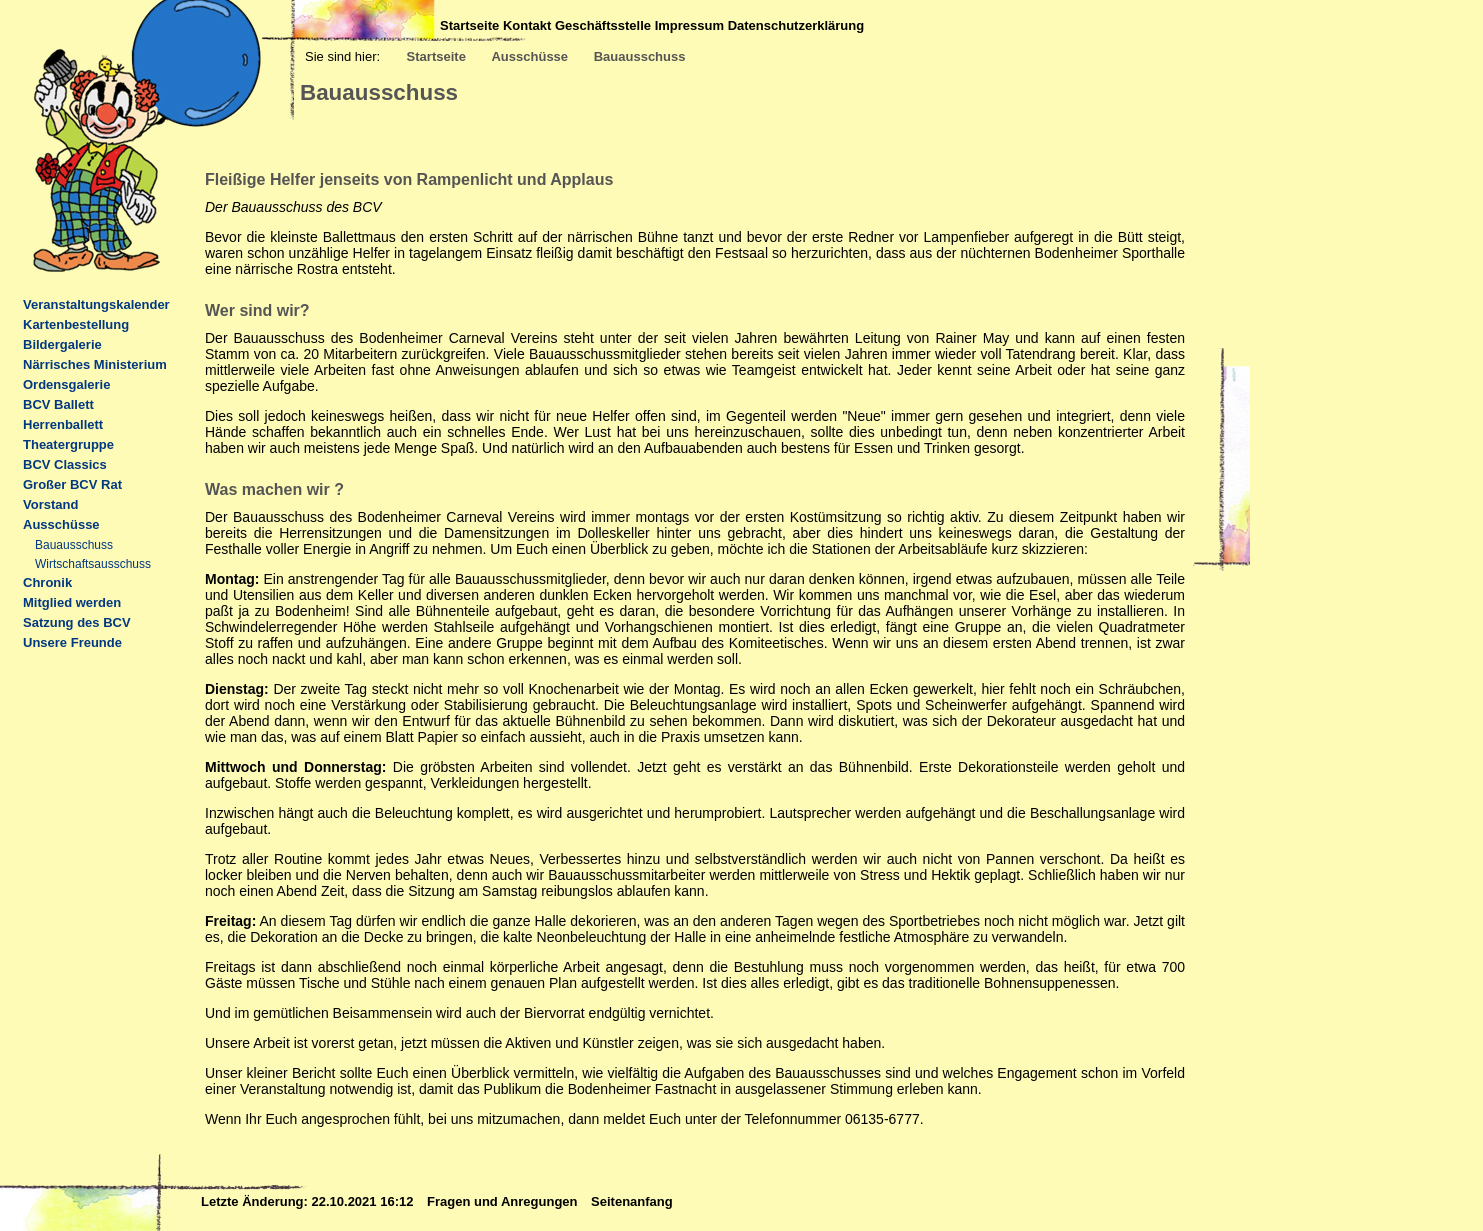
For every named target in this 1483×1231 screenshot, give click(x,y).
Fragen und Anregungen (504, 1201)
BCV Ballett (58, 404)
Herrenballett (63, 424)
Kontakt (527, 25)
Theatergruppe (68, 444)
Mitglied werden (72, 602)
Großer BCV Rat (72, 484)
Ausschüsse (529, 56)
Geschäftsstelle (603, 25)
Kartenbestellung (76, 324)
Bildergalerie (62, 344)
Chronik (47, 582)
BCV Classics (65, 464)
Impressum (689, 25)
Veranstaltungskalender (96, 304)
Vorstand (50, 504)
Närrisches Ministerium (95, 364)
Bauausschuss (640, 56)
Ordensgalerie (66, 384)
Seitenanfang (632, 1201)
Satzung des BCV (77, 622)
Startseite (469, 25)
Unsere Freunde (72, 642)
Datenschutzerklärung (796, 25)
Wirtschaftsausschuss (93, 564)
